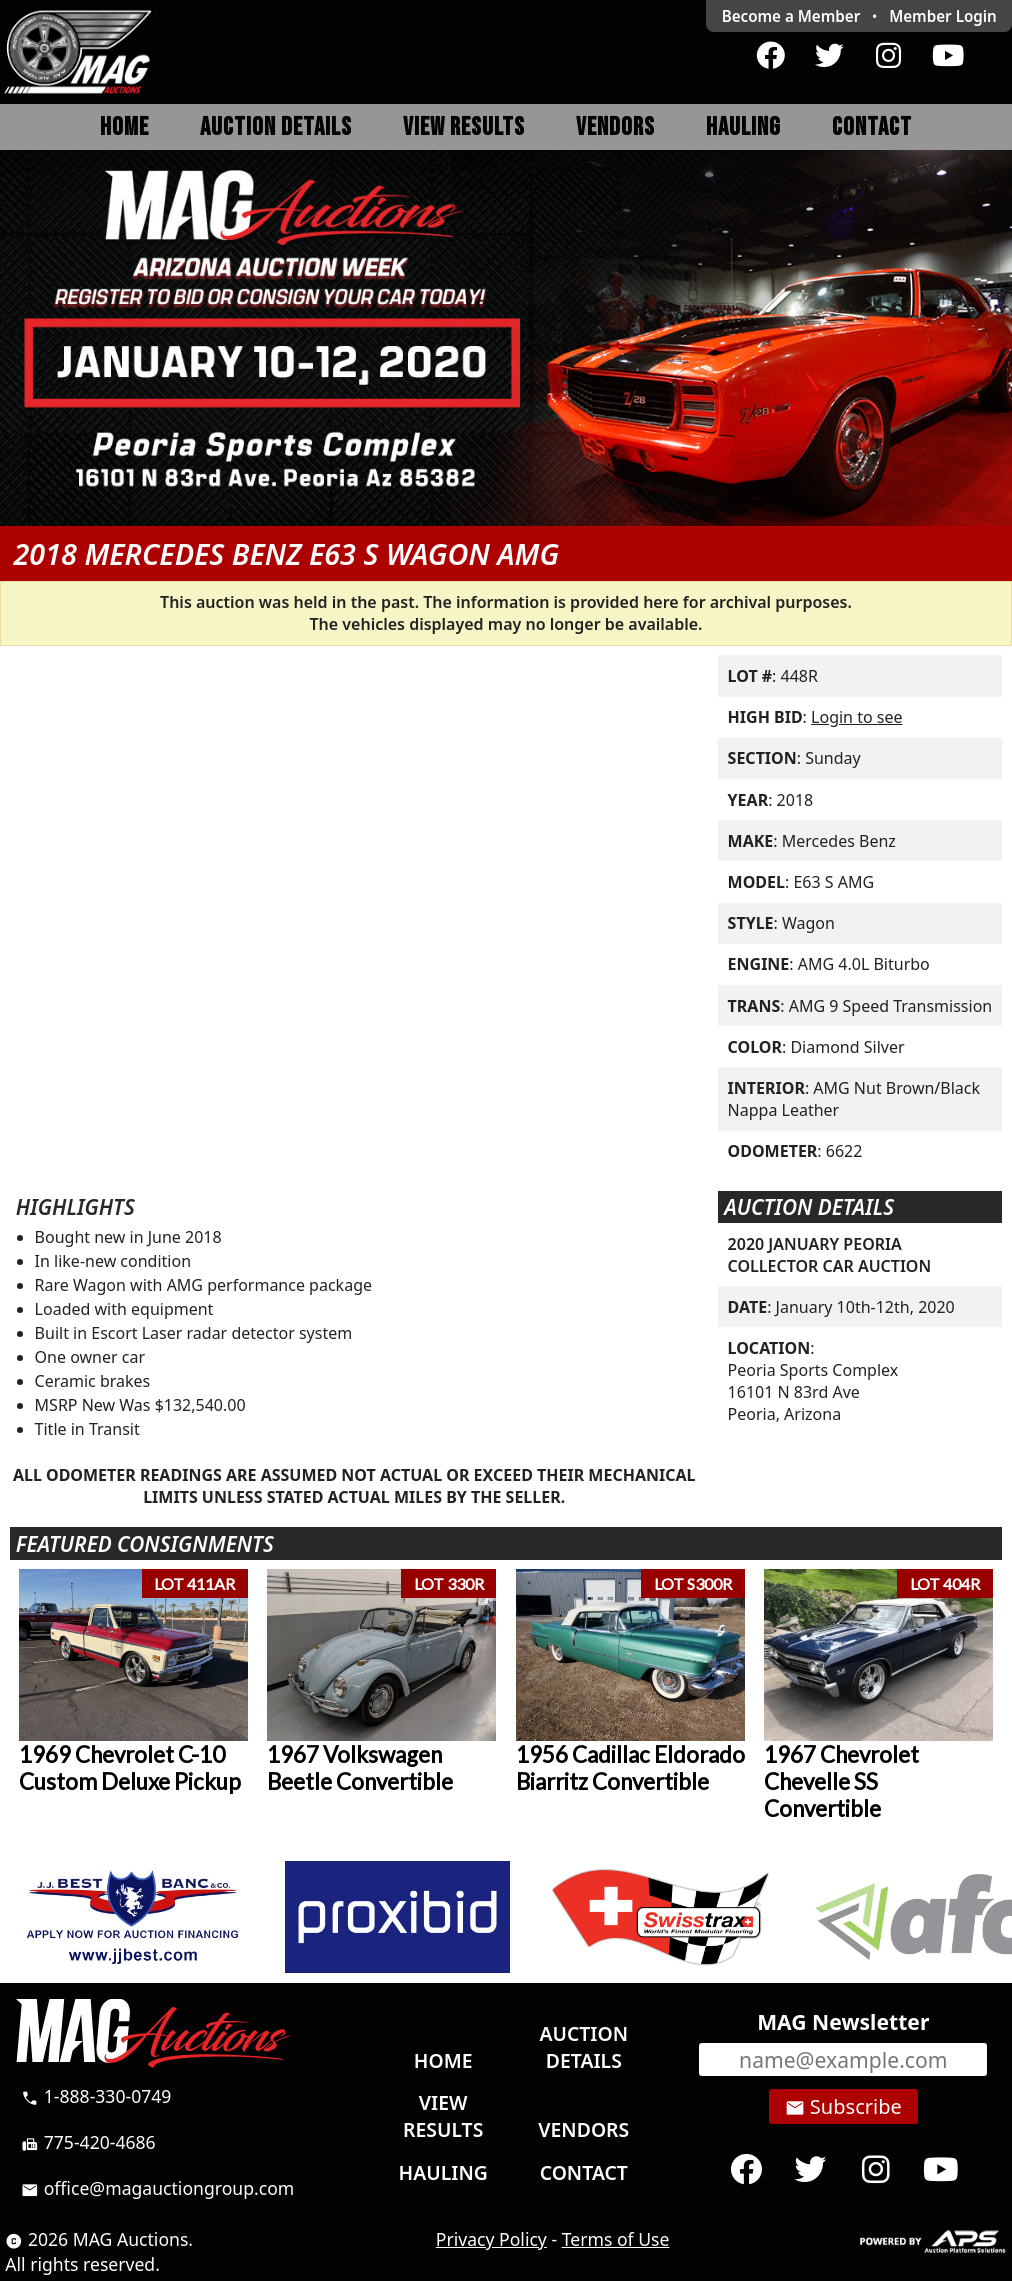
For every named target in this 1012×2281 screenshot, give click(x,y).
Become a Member (791, 16)
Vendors (615, 127)
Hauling (743, 127)
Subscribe (843, 2107)
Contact (872, 127)
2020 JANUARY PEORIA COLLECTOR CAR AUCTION (830, 1255)
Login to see (856, 717)
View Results (464, 127)
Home (124, 127)
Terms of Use (616, 2239)
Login (943, 16)
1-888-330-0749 (96, 2096)
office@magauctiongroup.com (157, 2188)
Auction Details (276, 127)
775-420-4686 (88, 2142)
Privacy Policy (491, 2239)
